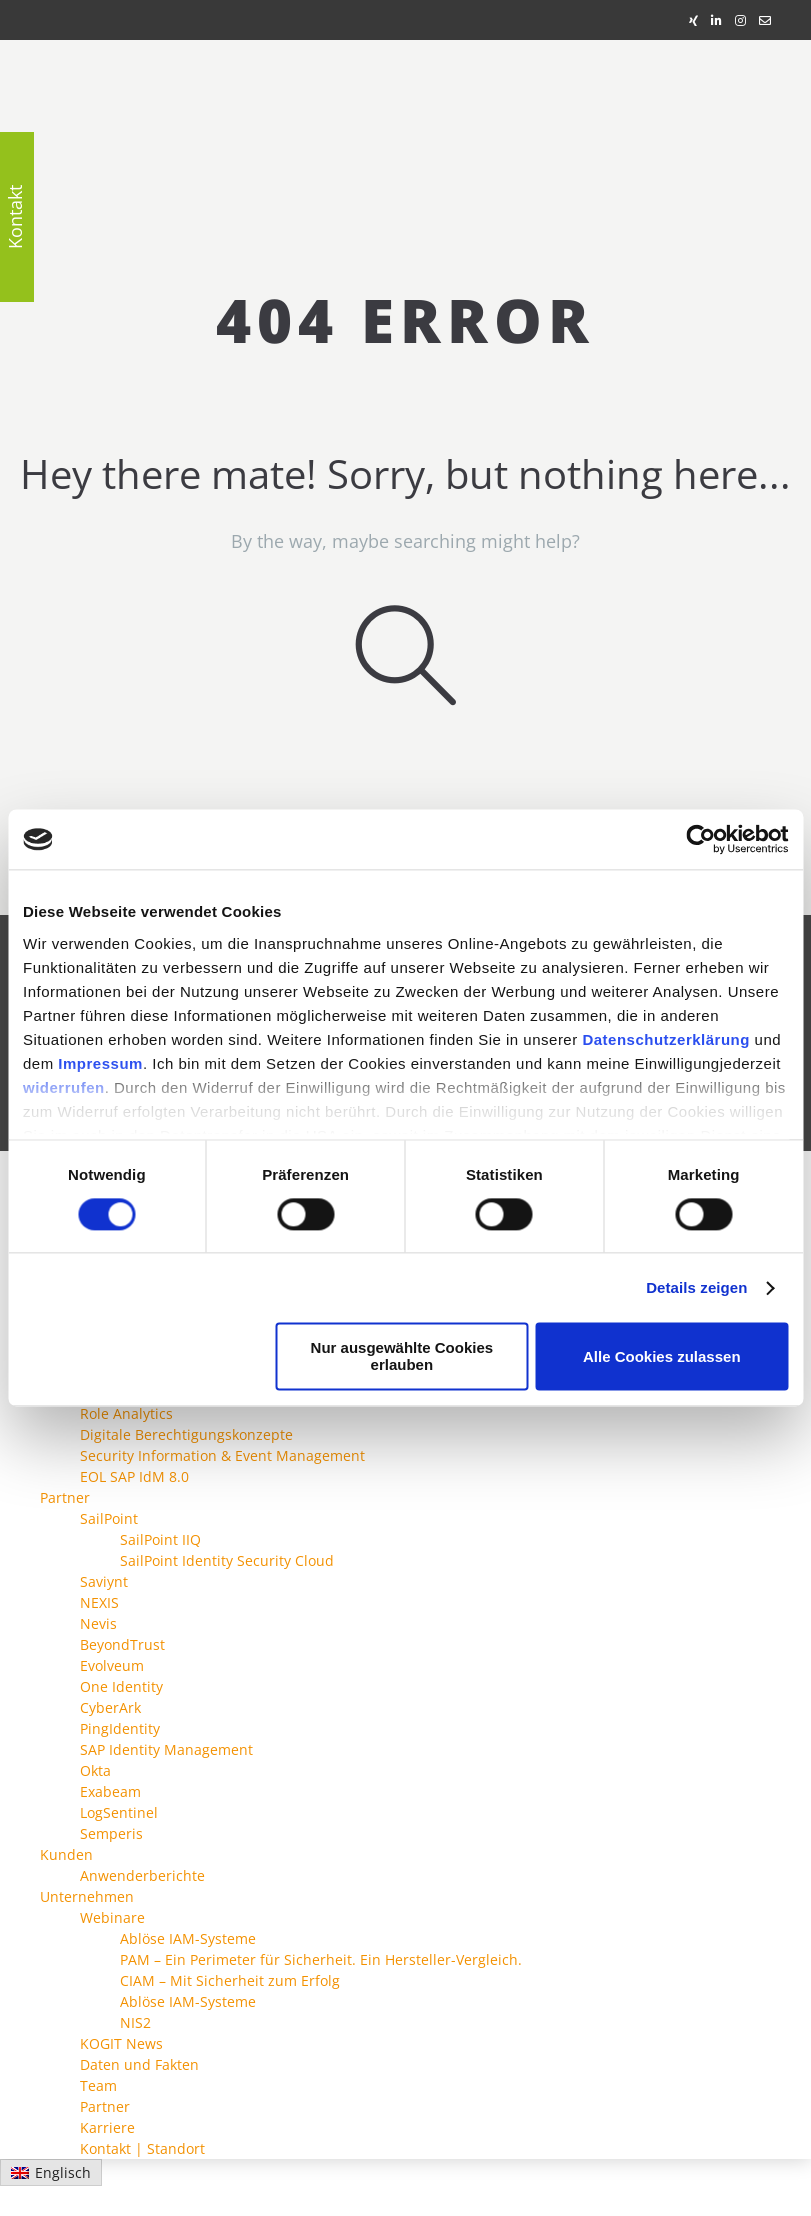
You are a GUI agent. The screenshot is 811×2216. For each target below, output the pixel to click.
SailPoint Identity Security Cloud (227, 1560)
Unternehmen (87, 1896)
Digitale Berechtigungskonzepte (186, 1434)
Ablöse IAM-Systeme (188, 1938)
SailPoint (109, 1518)
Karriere (107, 2127)
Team (98, 2085)
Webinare (112, 1917)
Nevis (98, 1623)
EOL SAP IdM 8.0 (134, 1476)
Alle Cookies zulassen (662, 1356)
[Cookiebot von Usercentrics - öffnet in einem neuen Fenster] (700, 839)
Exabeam (110, 1791)
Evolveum (112, 1665)
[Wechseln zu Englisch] (51, 2173)
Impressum (100, 1063)
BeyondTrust (122, 1644)
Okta (95, 1770)
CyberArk (110, 1707)
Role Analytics (126, 1413)
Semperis (111, 1833)
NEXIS (99, 1602)
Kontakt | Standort (142, 2148)
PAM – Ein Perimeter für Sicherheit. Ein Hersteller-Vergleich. (321, 1959)
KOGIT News (121, 2043)
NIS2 (135, 2022)
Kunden (66, 1854)
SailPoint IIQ (160, 1539)
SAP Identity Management (166, 1749)
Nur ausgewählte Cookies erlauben (402, 1357)
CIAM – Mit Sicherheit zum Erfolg (230, 1980)
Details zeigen (696, 1287)
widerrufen (64, 1087)
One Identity (121, 1686)
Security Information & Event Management (222, 1455)
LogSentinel (119, 1812)
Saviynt (104, 1581)
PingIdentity (120, 1728)
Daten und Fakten (139, 2064)
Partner (65, 1497)
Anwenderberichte (142, 1875)
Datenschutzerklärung (666, 1039)
